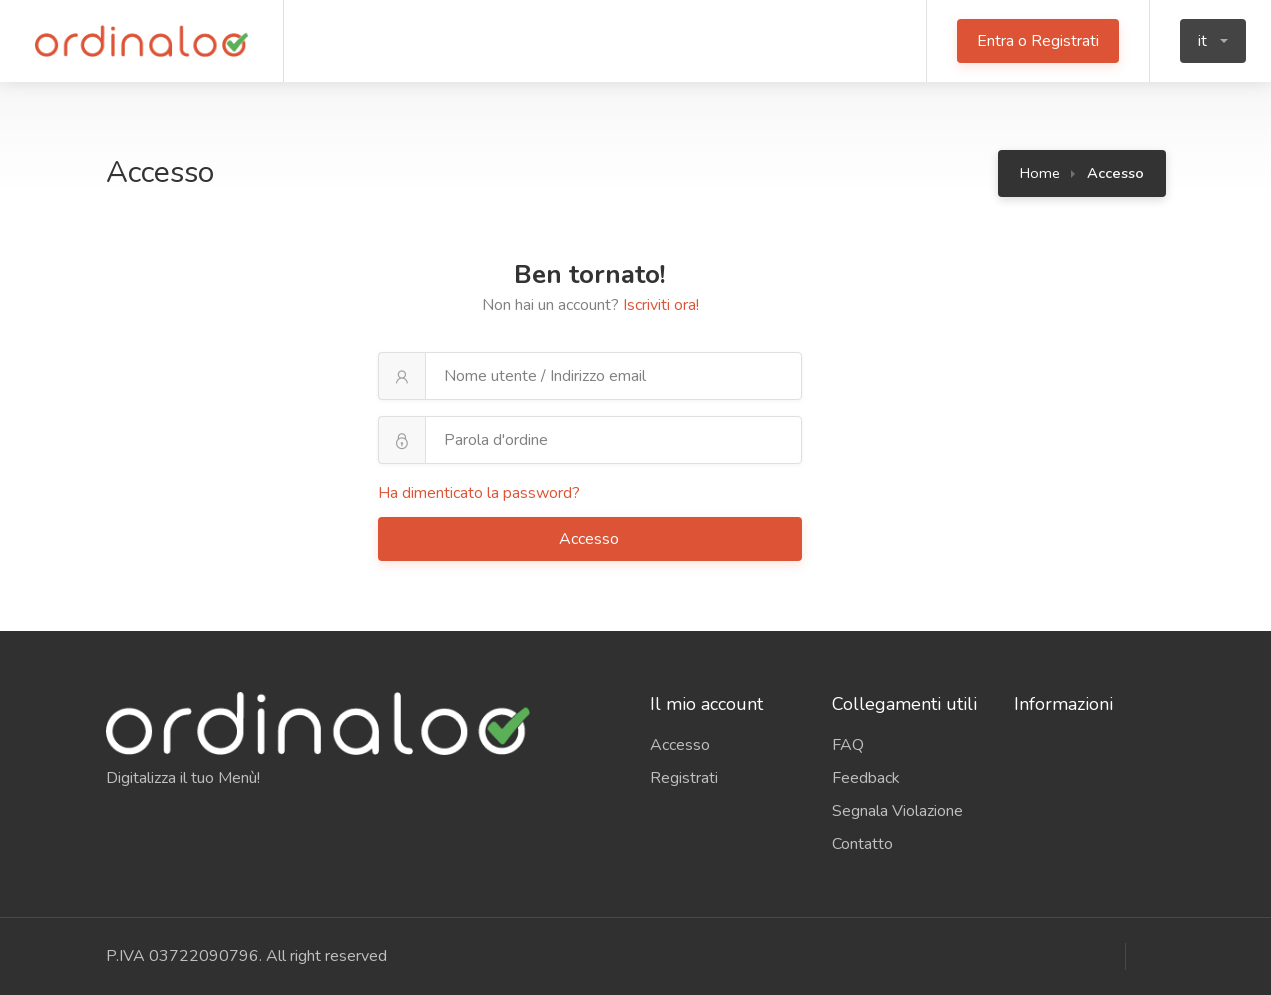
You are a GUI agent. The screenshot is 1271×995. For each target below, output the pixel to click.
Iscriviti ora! (661, 305)
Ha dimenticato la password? (479, 493)
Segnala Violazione (897, 811)
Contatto (862, 844)
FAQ (848, 745)
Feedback (866, 778)
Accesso (591, 539)
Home (1040, 173)
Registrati (684, 778)
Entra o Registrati (1038, 41)
